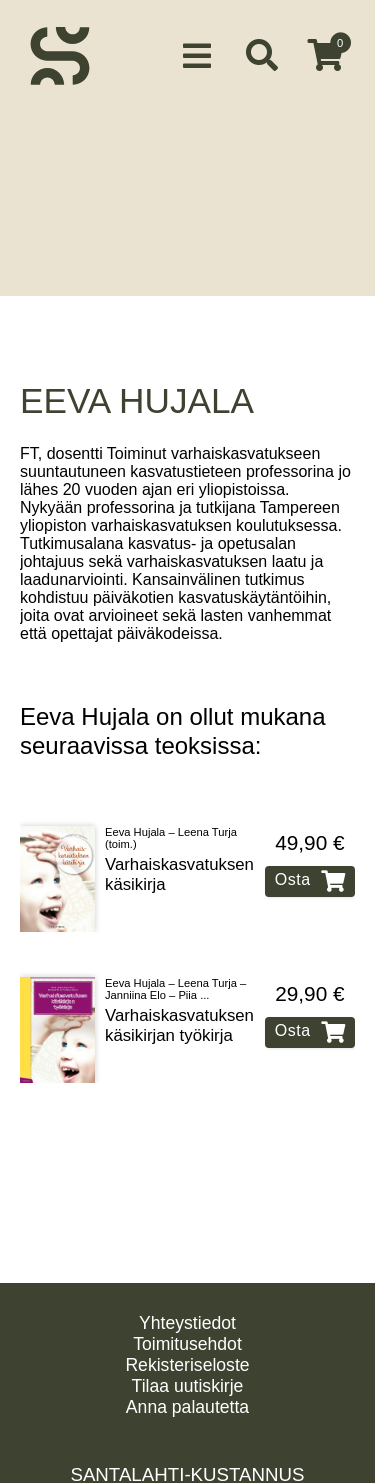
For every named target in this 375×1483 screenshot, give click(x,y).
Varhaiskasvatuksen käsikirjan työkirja (179, 1006)
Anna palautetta (187, 1407)
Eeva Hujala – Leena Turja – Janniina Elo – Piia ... (175, 970)
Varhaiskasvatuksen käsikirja (179, 855)
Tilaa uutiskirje (188, 1386)
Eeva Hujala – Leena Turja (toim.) (171, 819)
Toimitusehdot (187, 1344)
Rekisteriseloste (187, 1365)
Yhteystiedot (187, 1323)
